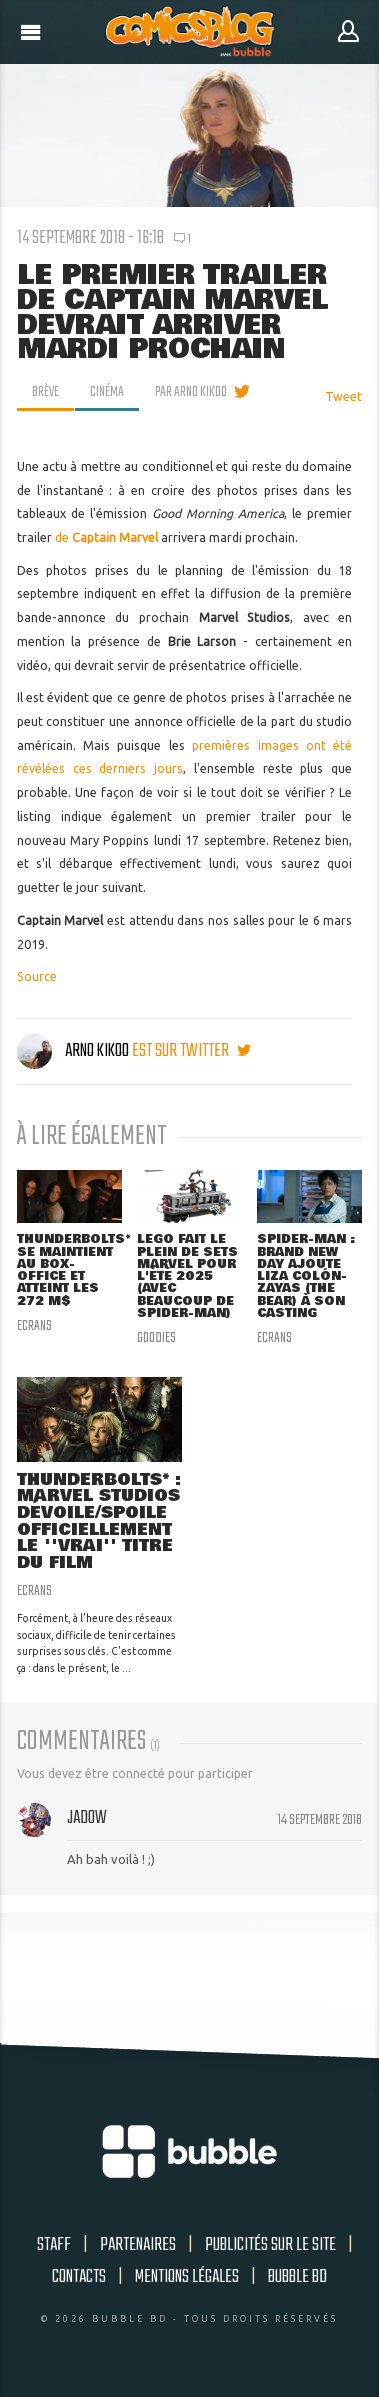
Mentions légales (187, 2277)
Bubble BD (297, 2277)
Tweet (343, 396)
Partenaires (138, 2245)
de (63, 537)
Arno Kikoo (74, 1051)
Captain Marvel (115, 537)
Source (37, 976)
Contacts (79, 2277)
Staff (54, 2245)
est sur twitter (191, 1051)
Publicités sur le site (270, 2245)
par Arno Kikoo (191, 392)
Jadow (87, 1818)
